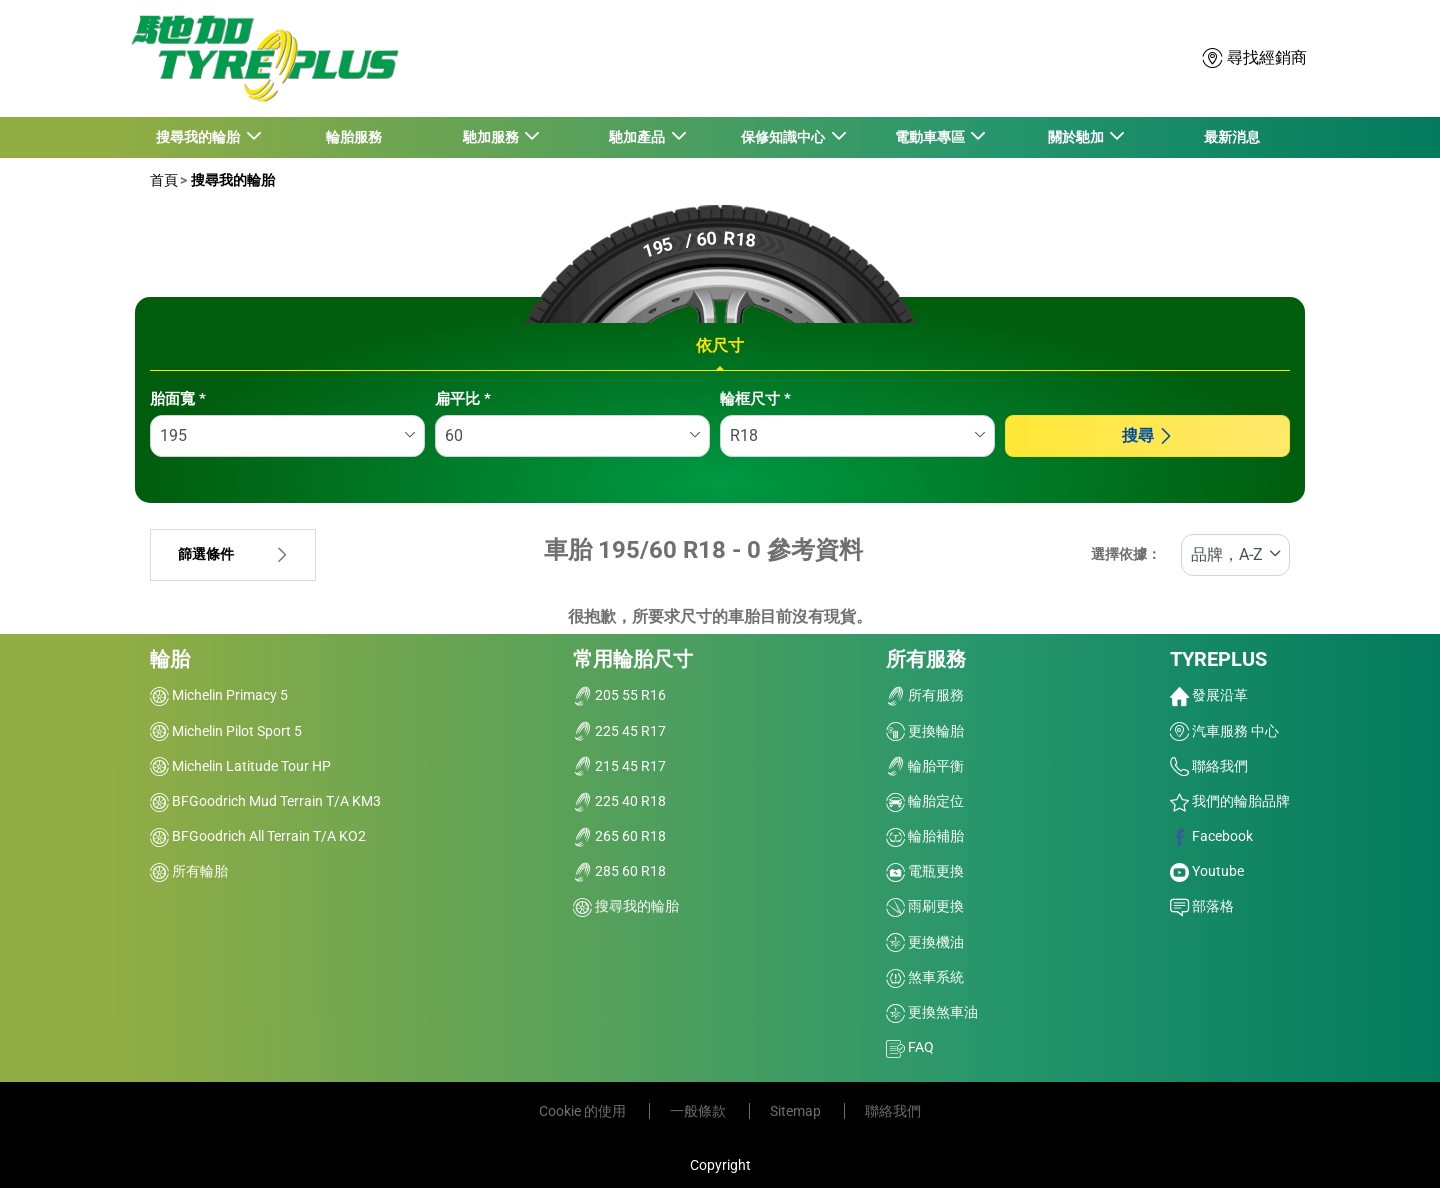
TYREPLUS (1218, 659)
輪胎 (170, 659)
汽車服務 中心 (1224, 731)
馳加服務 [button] (491, 137)
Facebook (1211, 836)
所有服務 (926, 659)
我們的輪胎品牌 (1230, 801)
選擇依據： (1126, 554)
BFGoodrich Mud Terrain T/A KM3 (265, 801)
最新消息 (1232, 137)
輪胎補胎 (925, 836)
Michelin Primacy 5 (219, 695)
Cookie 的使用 (584, 1111)
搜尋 (1148, 435)
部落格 (1202, 906)
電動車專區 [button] (930, 137)
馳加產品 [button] (638, 137)
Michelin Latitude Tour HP (240, 766)
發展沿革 (1209, 695)
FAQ (910, 1047)
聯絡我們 (1209, 766)
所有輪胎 (189, 871)
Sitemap (797, 1111)
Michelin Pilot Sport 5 (226, 731)
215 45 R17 (619, 766)
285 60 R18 (619, 871)
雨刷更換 (925, 906)
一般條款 (699, 1111)
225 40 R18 (619, 801)
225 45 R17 (619, 731)
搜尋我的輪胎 (231, 180)
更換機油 (925, 942)
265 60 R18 (619, 836)
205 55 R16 (619, 695)
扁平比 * (463, 399)
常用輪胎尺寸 (633, 659)
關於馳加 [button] (1076, 137)
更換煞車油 (932, 1012)
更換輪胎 (925, 731)
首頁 (164, 180)
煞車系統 (925, 977)
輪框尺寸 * (755, 399)
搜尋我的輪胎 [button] (199, 137)
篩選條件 (233, 554)
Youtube (1207, 871)
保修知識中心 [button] (784, 137)
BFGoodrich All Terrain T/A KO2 (258, 836)
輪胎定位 (925, 801)
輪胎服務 (354, 137)
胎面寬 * (178, 399)
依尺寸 (720, 345)
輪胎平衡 (925, 766)
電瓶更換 (925, 871)
